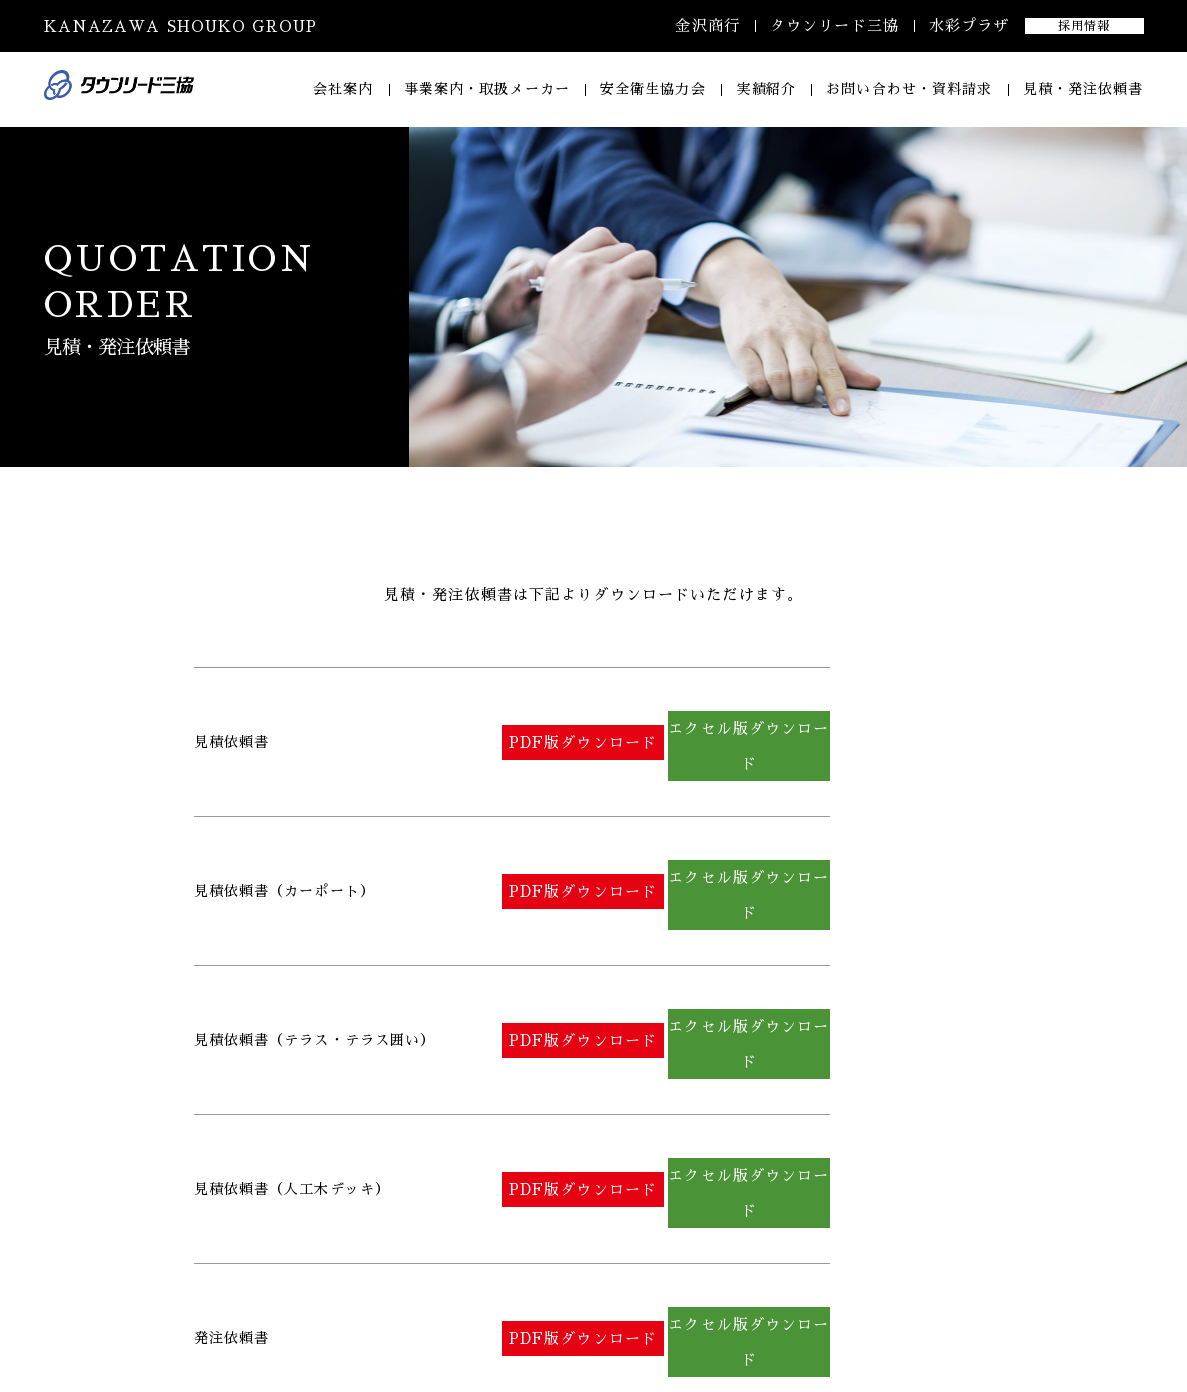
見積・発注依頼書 (1083, 89)
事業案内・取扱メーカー (487, 89)
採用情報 (1084, 26)
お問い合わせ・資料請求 (909, 89)
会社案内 (343, 89)
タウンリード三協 (834, 25)
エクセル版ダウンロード (871, 720)
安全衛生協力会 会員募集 (892, 1325)
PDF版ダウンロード (621, 720)
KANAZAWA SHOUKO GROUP (181, 26)
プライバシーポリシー (1072, 1325)
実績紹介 (766, 89)
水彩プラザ (969, 25)
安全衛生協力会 (653, 89)
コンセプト (746, 1325)
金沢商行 (707, 25)
